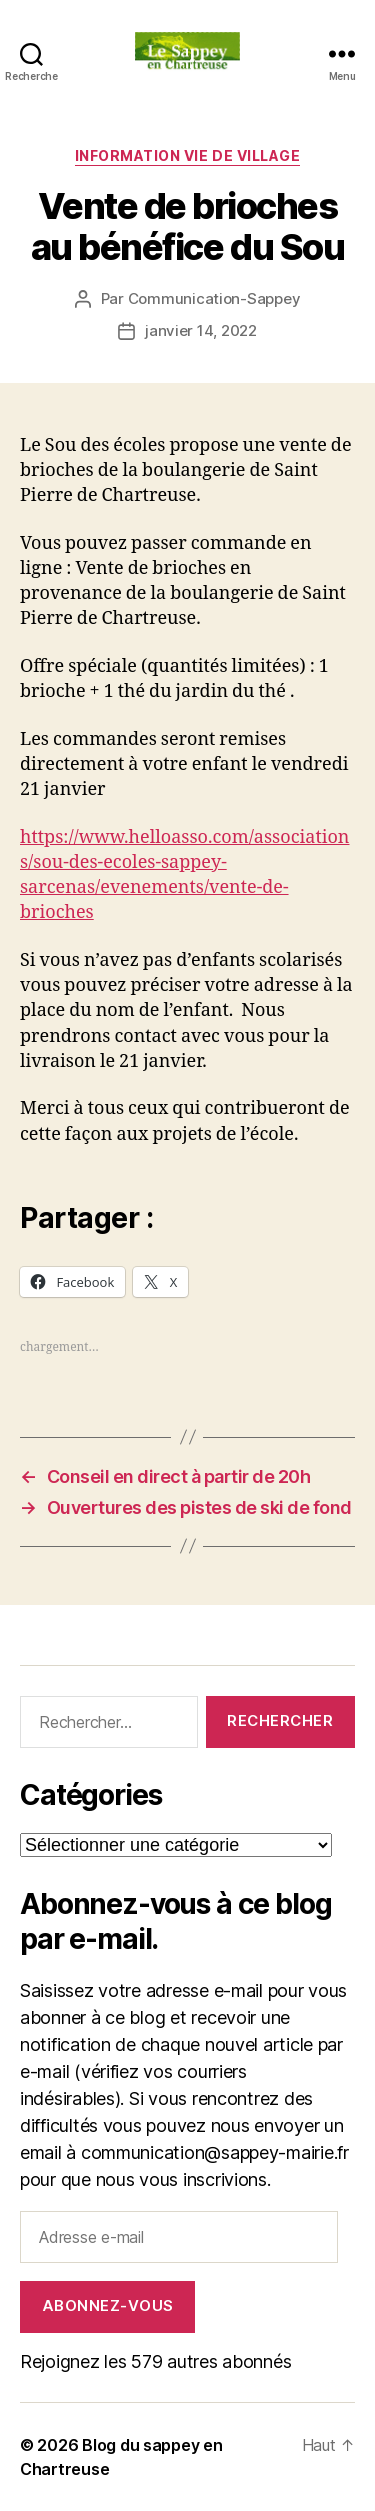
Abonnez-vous (108, 2305)
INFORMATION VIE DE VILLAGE (187, 155)
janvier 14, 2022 (201, 330)
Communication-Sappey (214, 298)
